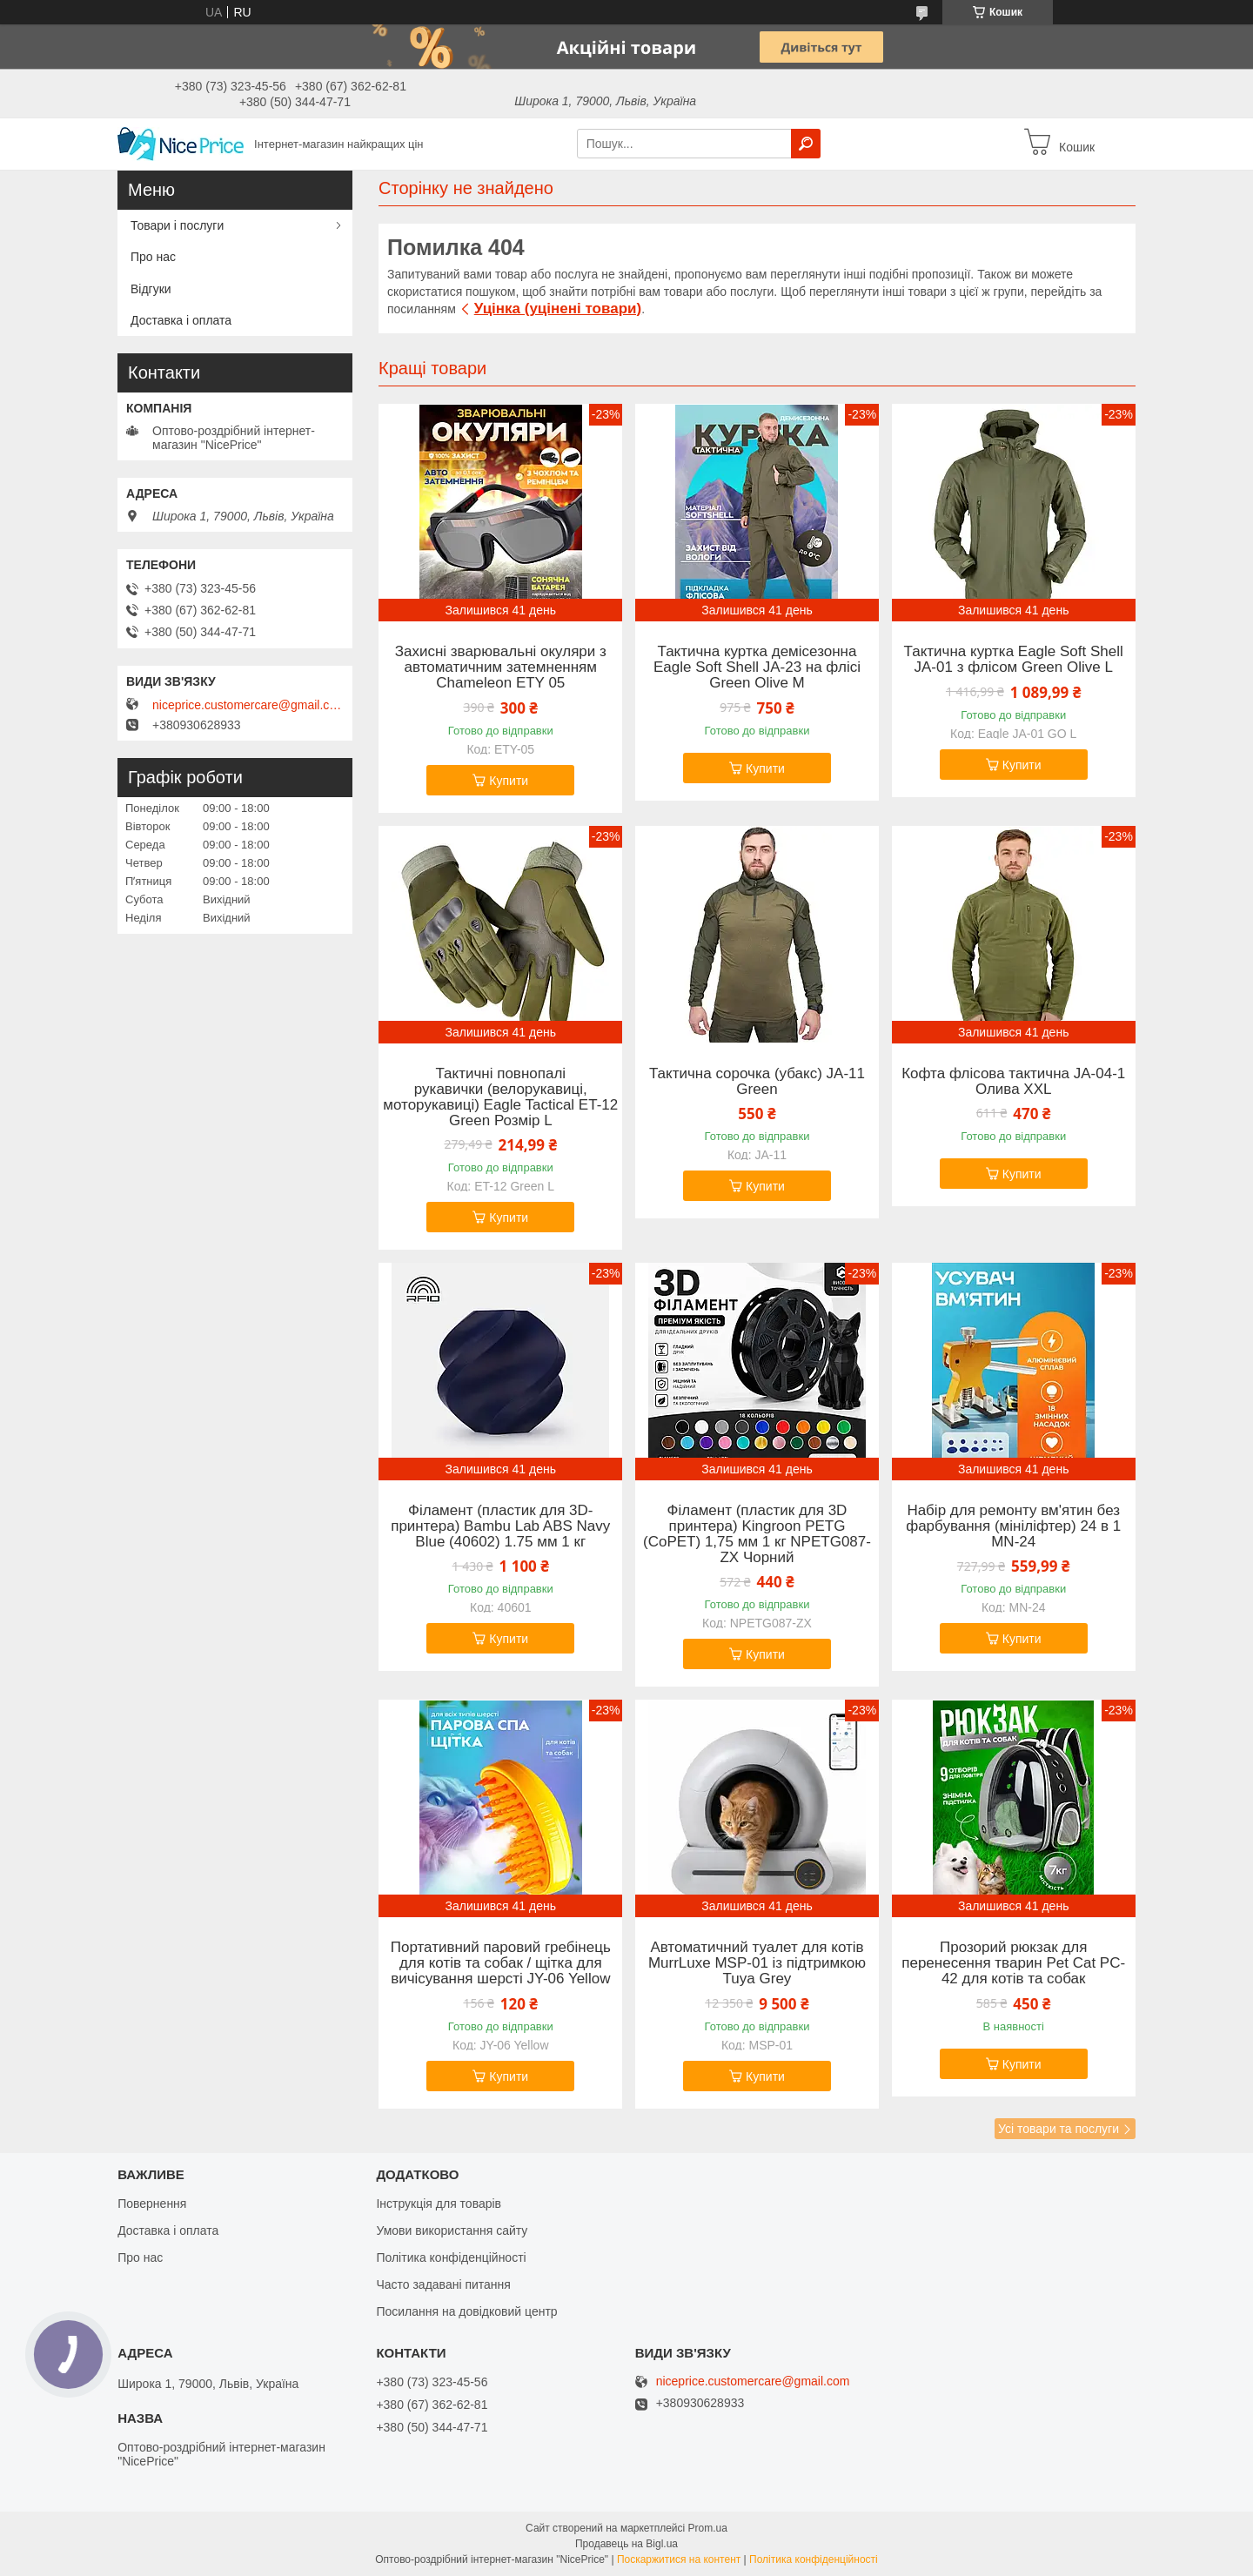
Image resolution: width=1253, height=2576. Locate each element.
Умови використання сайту (451, 2230)
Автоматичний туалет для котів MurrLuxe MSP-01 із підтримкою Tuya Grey (757, 1963)
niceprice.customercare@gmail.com (248, 705)
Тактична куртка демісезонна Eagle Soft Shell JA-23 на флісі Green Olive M (757, 667)
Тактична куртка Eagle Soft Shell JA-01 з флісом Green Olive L (1013, 659)
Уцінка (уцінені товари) (557, 308)
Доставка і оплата (181, 320)
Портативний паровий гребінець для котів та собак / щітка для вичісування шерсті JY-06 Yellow (501, 1963)
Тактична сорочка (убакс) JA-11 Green (757, 1081)
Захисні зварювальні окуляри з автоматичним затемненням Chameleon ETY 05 (500, 667)
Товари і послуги (177, 225)
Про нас (153, 257)
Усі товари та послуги (1058, 2129)
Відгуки (151, 289)
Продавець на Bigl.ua (626, 2544)
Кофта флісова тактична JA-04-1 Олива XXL (1013, 1081)
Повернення (151, 2203)
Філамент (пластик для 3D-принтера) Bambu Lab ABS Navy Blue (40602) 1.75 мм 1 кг (500, 1526)
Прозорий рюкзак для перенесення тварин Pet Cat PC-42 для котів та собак (1013, 1963)
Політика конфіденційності (451, 2257)
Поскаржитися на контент (678, 2559)
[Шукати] (806, 143)
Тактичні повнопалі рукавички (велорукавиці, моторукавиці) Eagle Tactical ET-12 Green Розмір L (500, 1097)
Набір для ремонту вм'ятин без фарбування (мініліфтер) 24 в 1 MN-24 (1013, 1526)
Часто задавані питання (443, 2284)
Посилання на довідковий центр (466, 2311)
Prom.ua (707, 2528)
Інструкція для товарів (438, 2203)
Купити (508, 781)
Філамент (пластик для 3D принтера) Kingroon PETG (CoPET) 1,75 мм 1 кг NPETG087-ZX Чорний (757, 1534)
